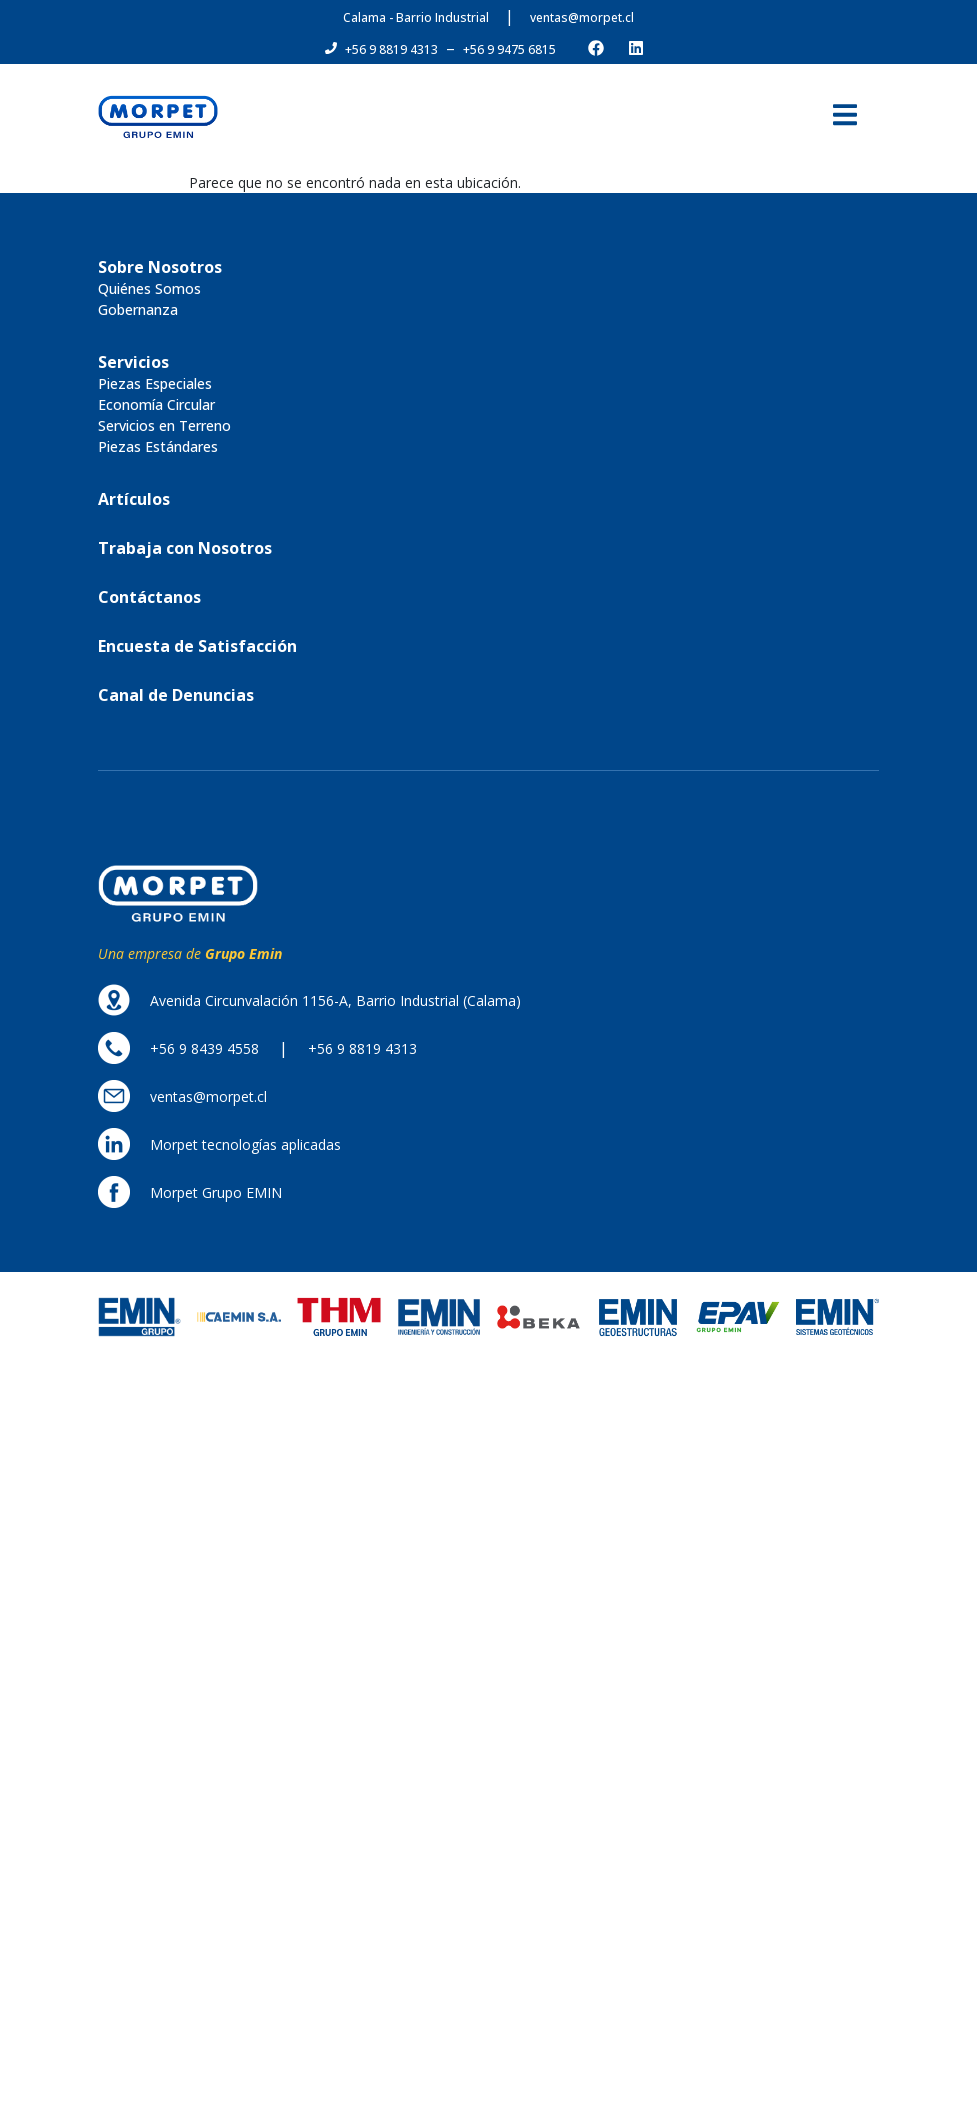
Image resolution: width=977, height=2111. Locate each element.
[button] (391, 50)
